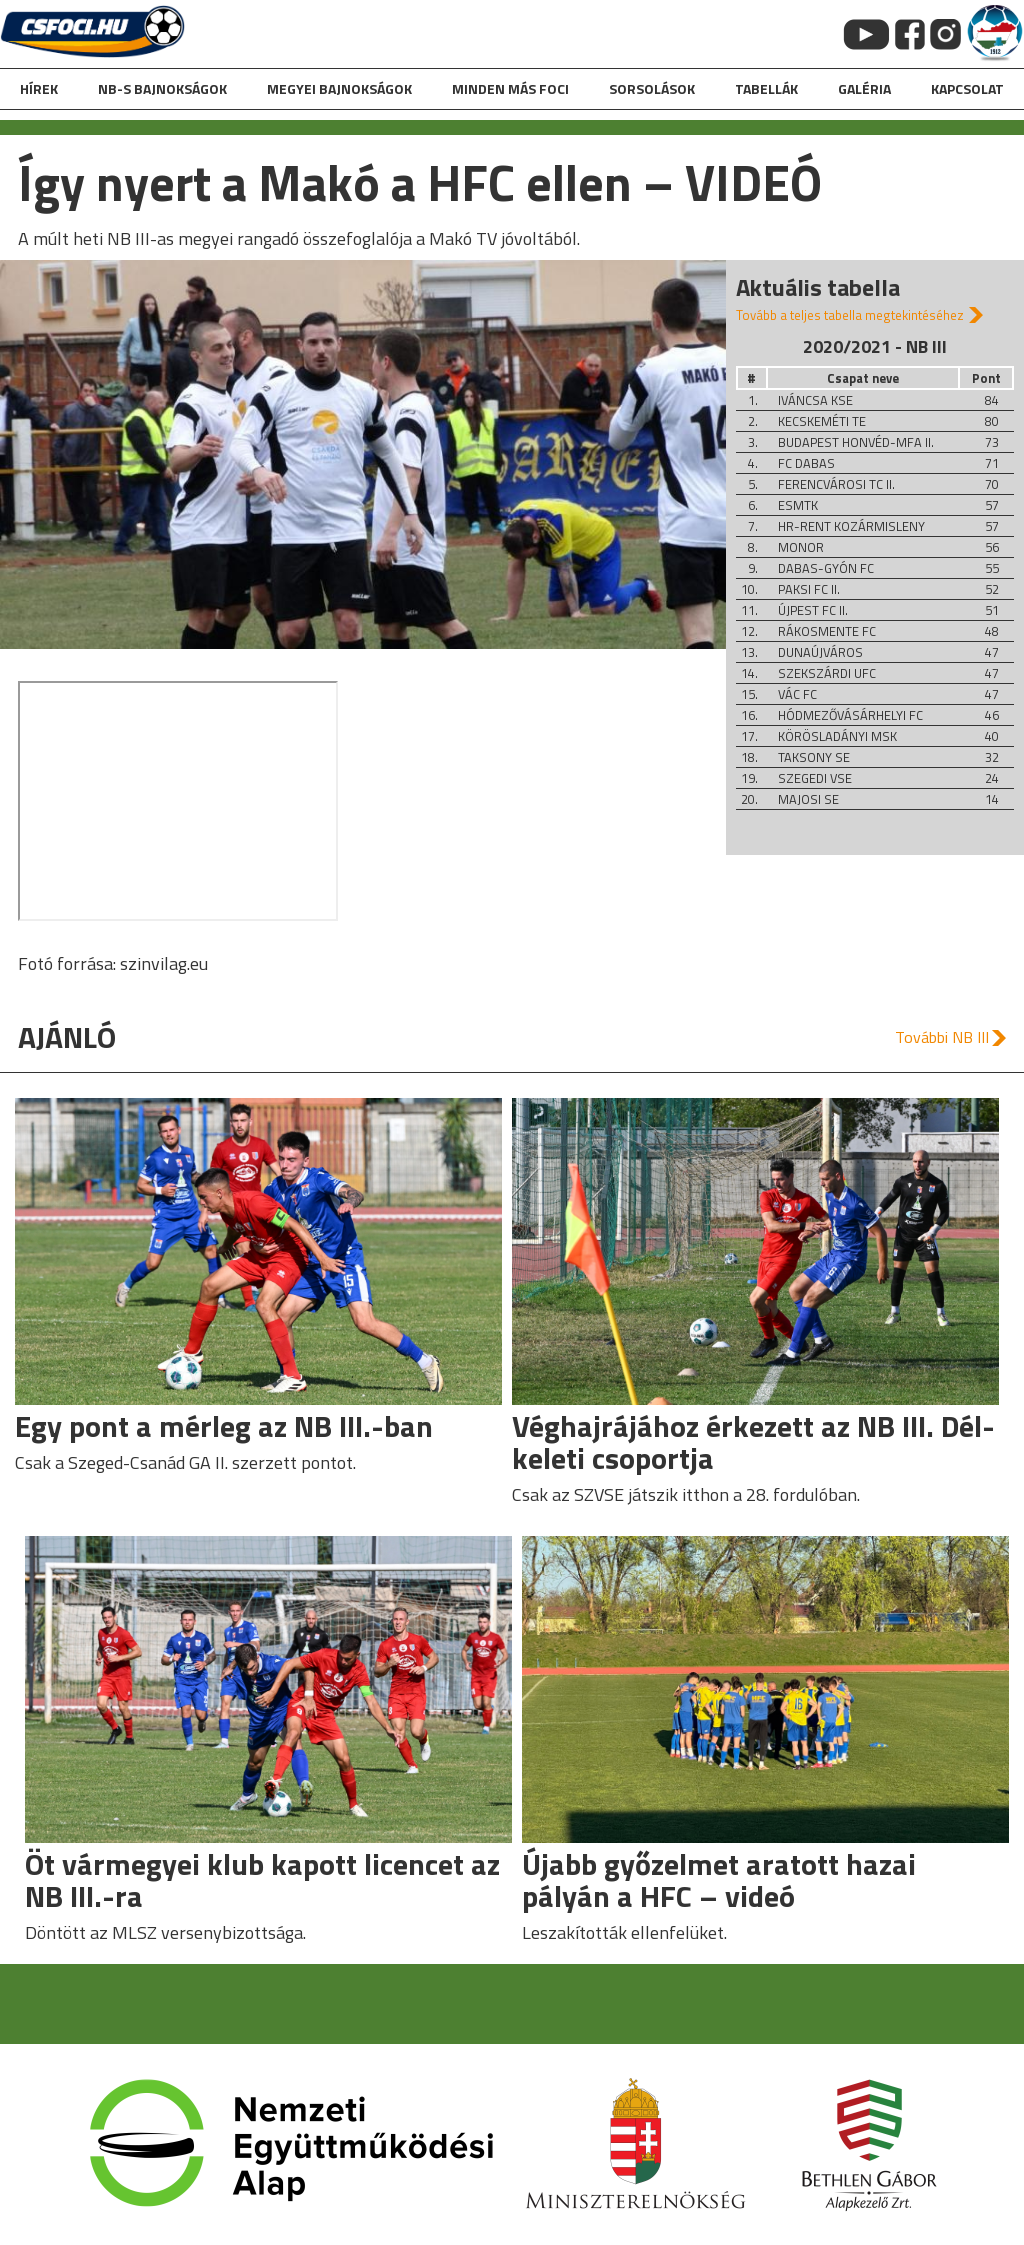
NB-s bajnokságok (162, 88)
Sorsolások (652, 88)
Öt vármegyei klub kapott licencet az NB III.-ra (262, 1880)
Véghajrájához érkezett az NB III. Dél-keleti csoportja (753, 1442)
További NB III (942, 1037)
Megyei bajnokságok (339, 88)
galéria (864, 88)
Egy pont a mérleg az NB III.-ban (224, 1426)
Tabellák (766, 88)
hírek (39, 88)
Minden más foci (510, 88)
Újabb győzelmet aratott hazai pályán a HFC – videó (719, 1880)
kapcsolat (967, 88)
